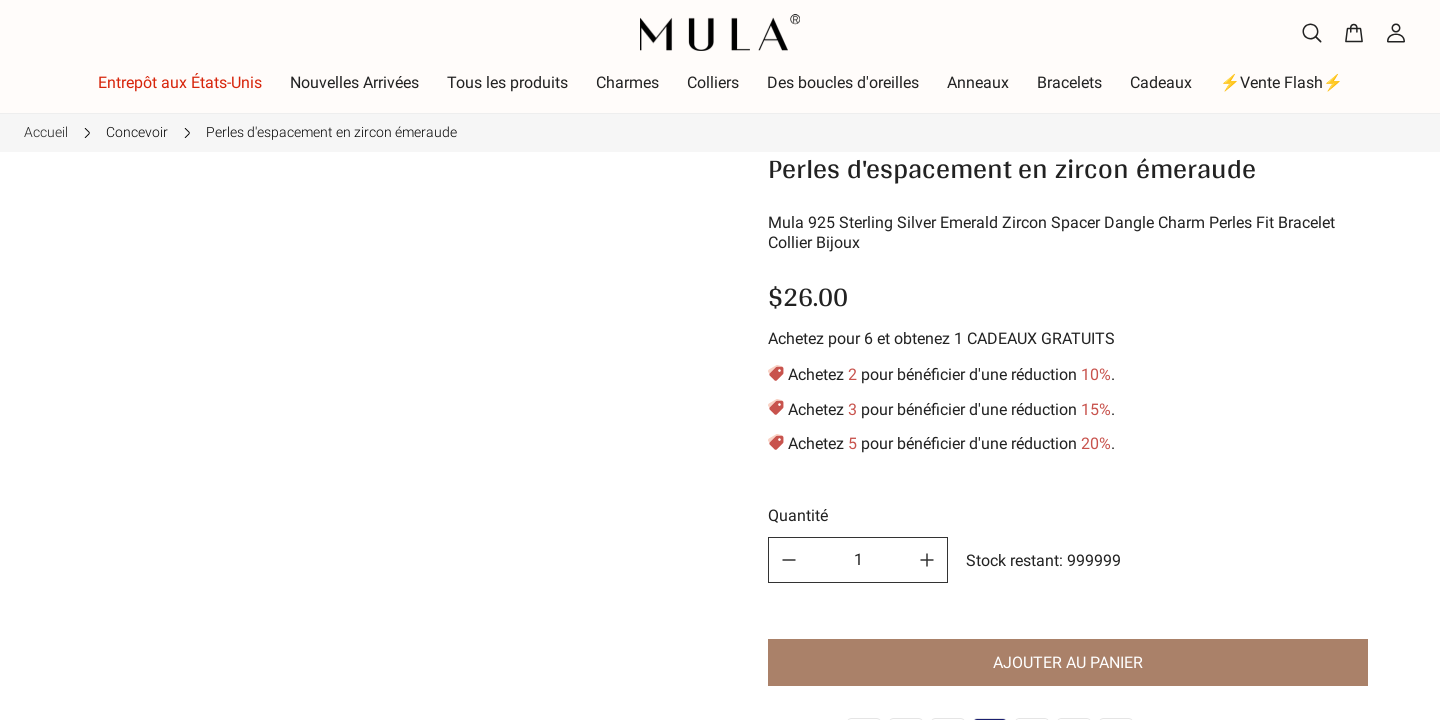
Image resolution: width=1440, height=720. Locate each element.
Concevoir (137, 132)
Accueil (46, 132)
